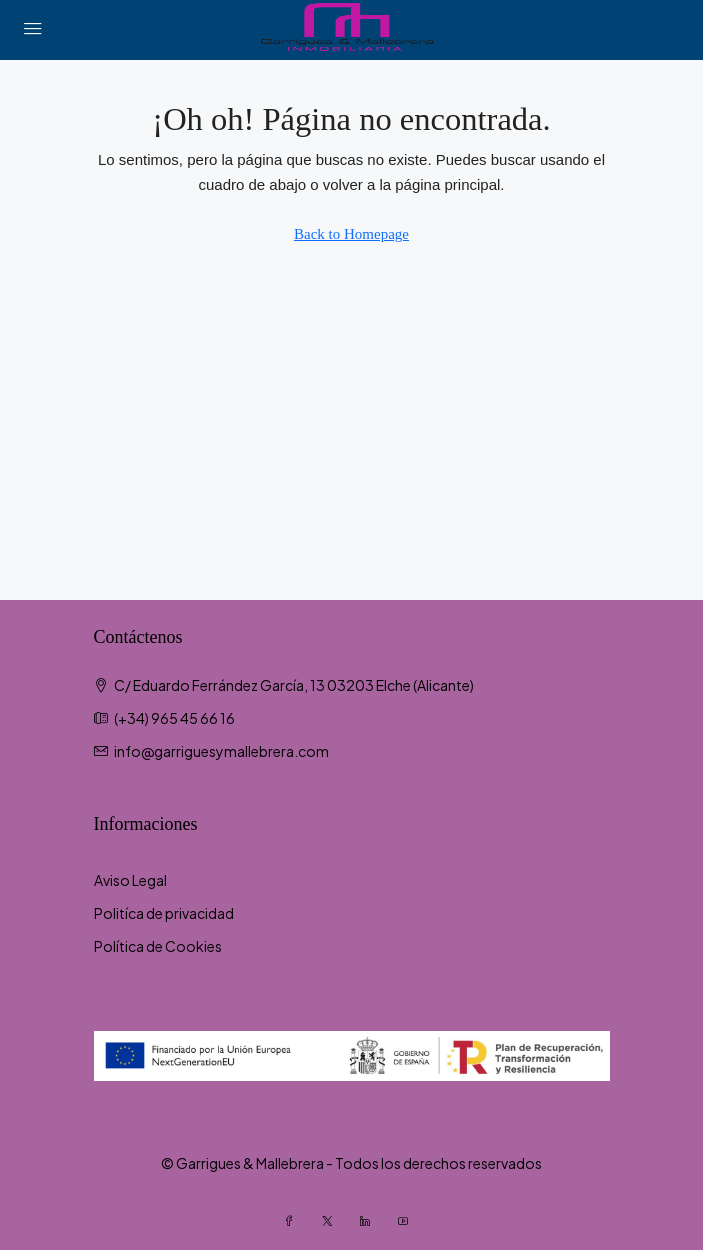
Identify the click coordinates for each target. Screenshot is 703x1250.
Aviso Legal (130, 880)
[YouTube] (409, 1221)
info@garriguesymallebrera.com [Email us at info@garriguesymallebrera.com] (221, 751)
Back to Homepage (351, 234)
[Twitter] (333, 1221)
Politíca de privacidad (164, 913)
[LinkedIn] (371, 1221)
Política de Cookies (158, 946)
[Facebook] (295, 1221)
